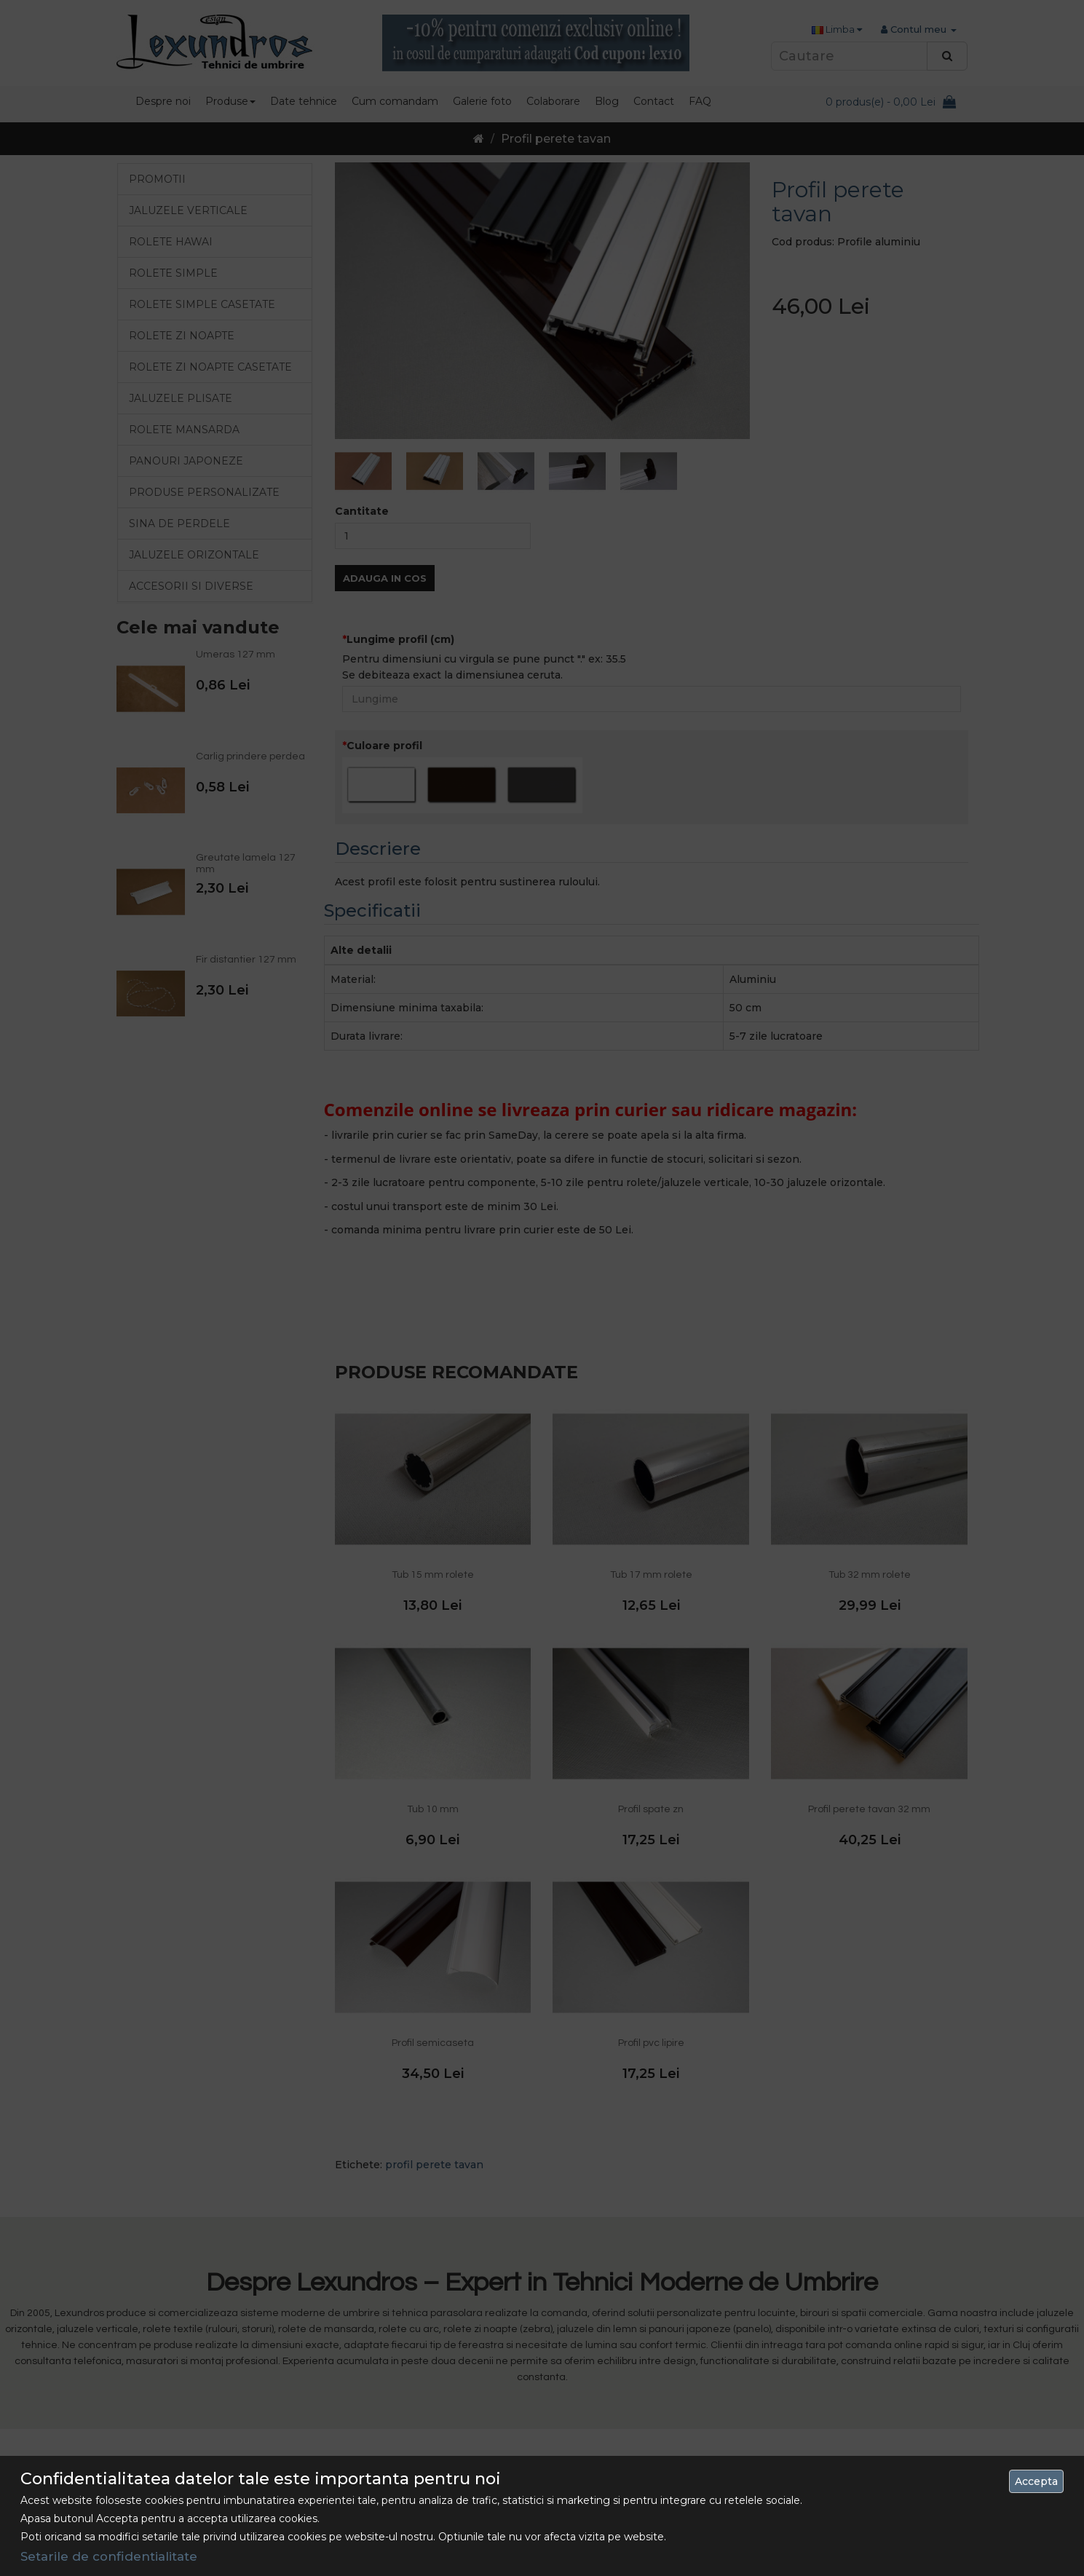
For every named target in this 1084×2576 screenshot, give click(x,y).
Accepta (1036, 2481)
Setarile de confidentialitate (108, 2556)
